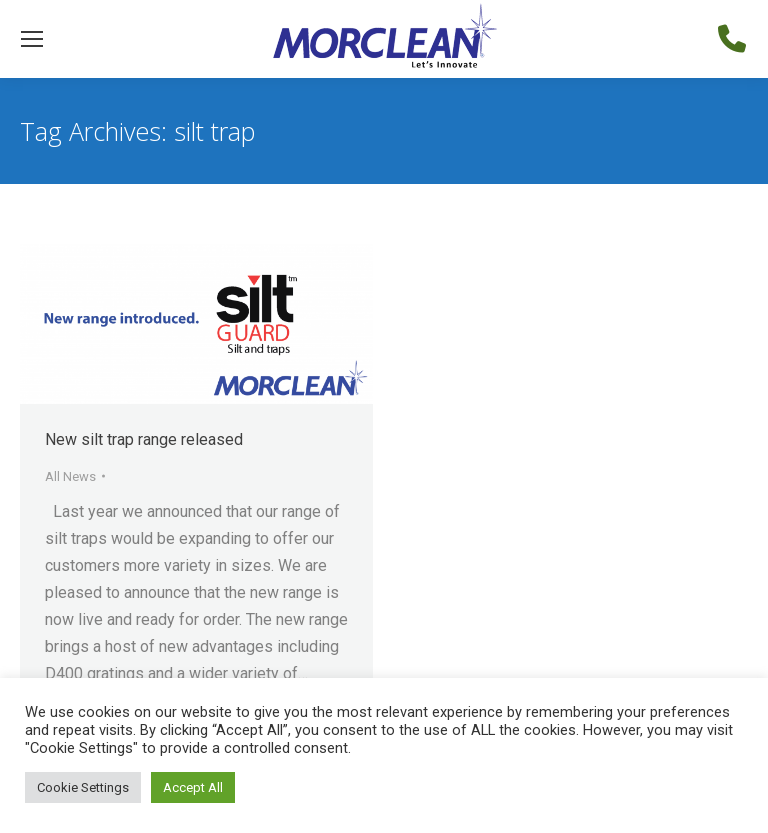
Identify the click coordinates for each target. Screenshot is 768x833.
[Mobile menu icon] (32, 39)
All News (70, 476)
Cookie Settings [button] (83, 787)
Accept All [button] (193, 787)
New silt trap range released (144, 439)
